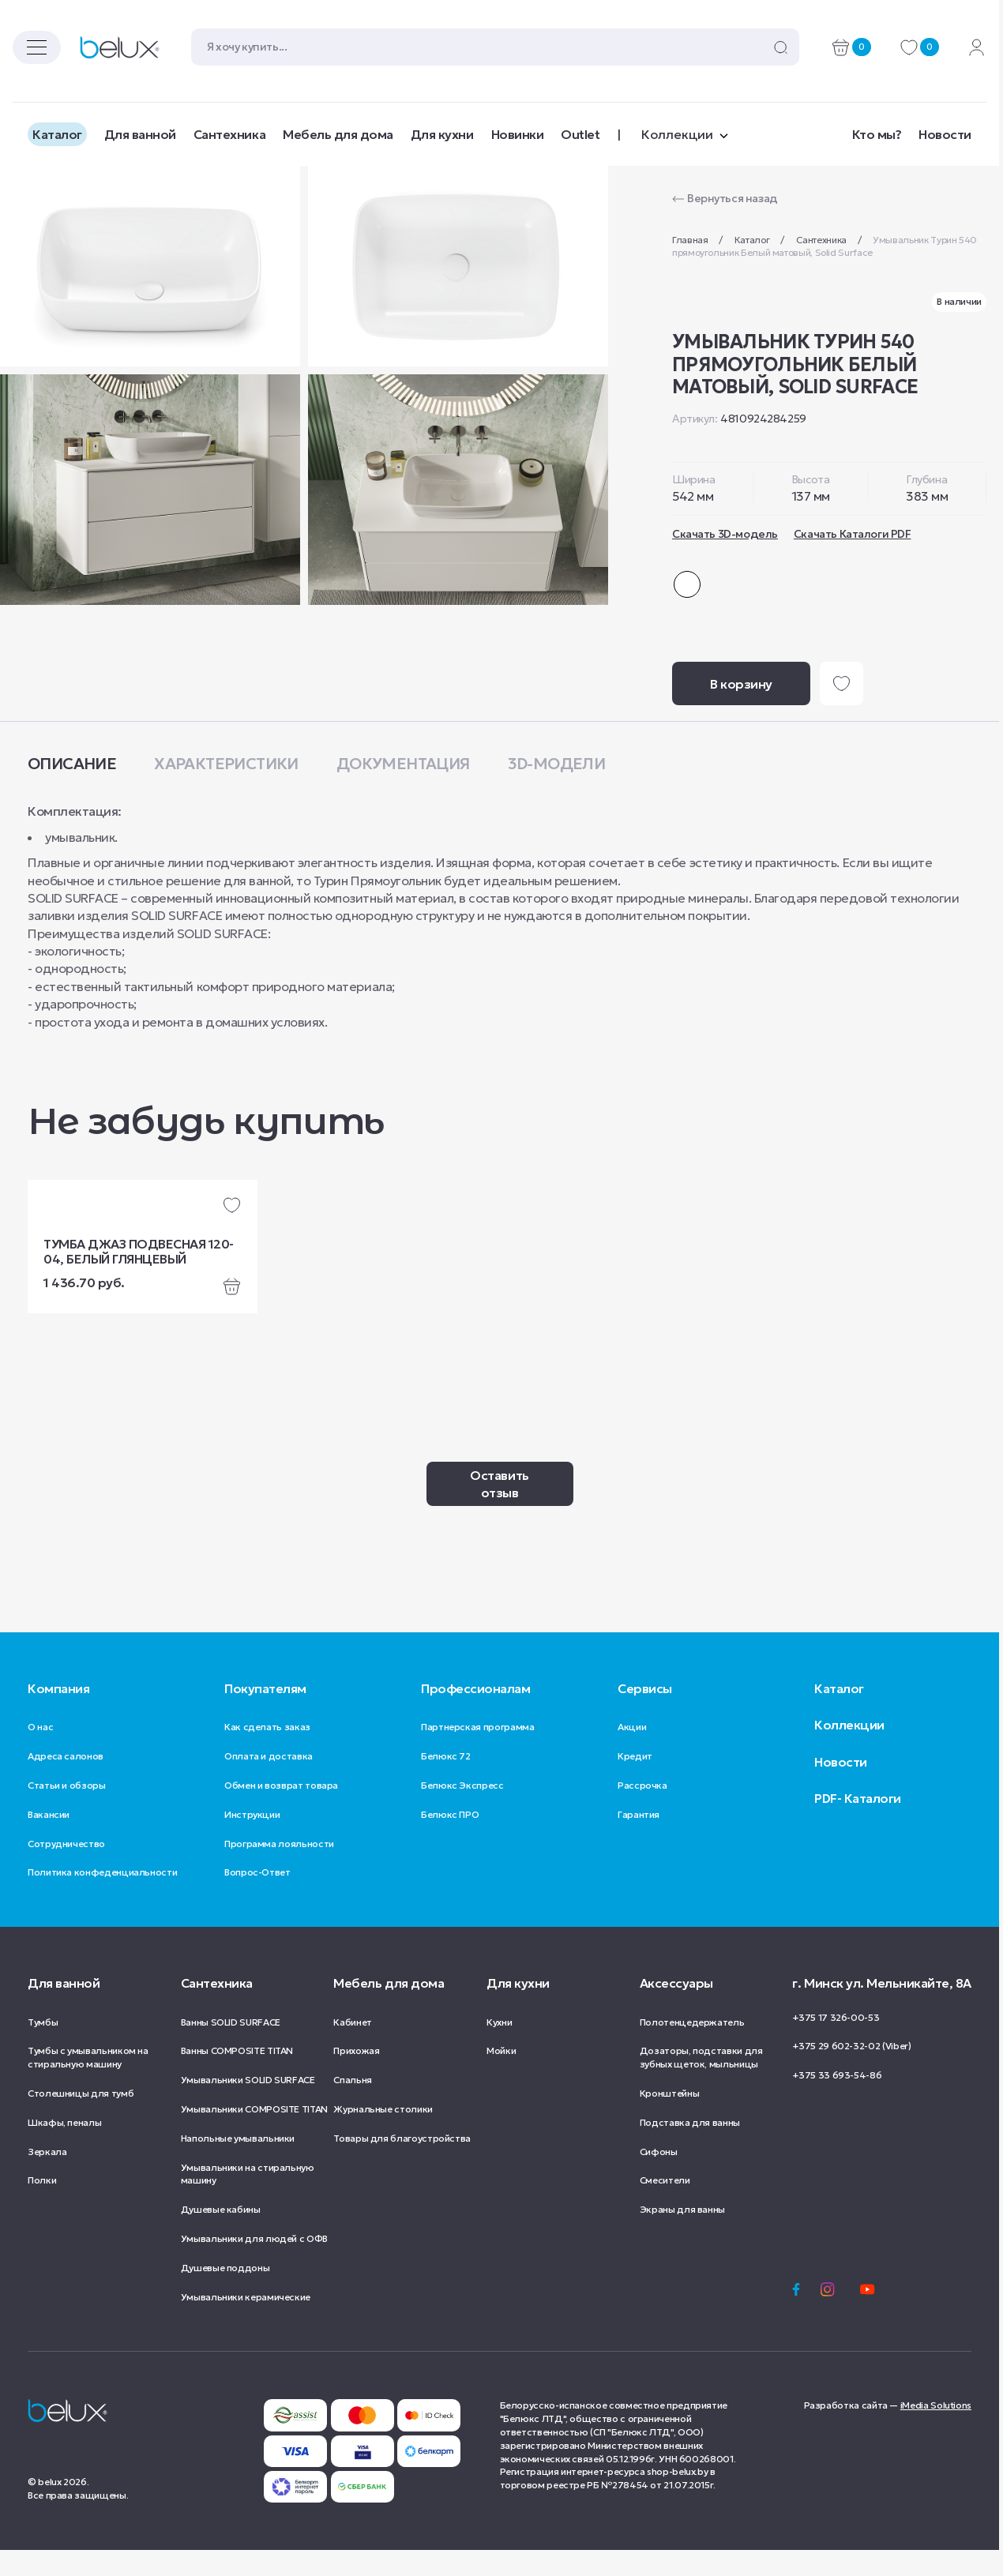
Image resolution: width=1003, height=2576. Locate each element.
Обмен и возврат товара (281, 1811)
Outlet (580, 134)
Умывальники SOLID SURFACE (248, 2106)
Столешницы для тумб (80, 2119)
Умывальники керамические (245, 2323)
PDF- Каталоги (857, 1824)
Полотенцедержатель (692, 2048)
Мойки (501, 2076)
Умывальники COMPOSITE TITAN (254, 2135)
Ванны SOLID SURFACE (230, 2048)
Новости (944, 134)
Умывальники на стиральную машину (247, 2200)
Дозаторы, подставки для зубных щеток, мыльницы (701, 2083)
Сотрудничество (66, 1870)
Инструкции (252, 1840)
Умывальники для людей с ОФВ (254, 2264)
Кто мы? (877, 134)
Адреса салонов (65, 1782)
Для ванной (140, 134)
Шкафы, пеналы (64, 2148)
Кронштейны (669, 2119)
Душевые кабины (221, 2235)
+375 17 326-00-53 (835, 2043)
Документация (403, 789)
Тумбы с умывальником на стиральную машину (88, 2083)
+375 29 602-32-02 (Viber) (851, 2072)
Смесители (665, 2206)
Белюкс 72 (446, 1782)
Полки (42, 2206)
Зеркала (47, 2178)
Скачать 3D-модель (725, 534)
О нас (40, 1753)
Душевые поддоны (225, 2294)
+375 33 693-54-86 (836, 2101)
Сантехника (229, 134)
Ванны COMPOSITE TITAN (237, 2076)
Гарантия (638, 1840)
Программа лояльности (279, 1870)
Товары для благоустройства (402, 2164)
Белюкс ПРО (450, 1840)
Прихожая (356, 2076)
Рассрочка (642, 1811)
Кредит (635, 1782)
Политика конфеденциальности (102, 1898)
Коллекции (849, 1751)
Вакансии (48, 1840)
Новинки (517, 134)
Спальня (352, 2106)
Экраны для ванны (682, 2235)
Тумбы (43, 2048)
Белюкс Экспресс (462, 1811)
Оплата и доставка (268, 1782)
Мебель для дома (338, 134)
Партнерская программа (477, 1753)
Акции (632, 1753)
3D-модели (557, 789)
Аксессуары (676, 2009)
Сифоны (659, 2178)
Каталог (57, 134)
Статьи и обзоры (67, 1811)
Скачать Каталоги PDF (852, 534)
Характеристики (226, 789)
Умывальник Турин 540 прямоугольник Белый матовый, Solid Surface (824, 246)
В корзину (741, 710)
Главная (691, 240)
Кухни (499, 2048)
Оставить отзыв (499, 1509)
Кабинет (352, 2048)
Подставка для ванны (690, 2148)
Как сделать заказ (267, 1753)
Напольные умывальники (238, 2164)
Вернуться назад (732, 198)
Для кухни (442, 134)
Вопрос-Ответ (257, 1898)
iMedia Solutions (935, 2431)
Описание (72, 789)
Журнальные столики (383, 2135)
